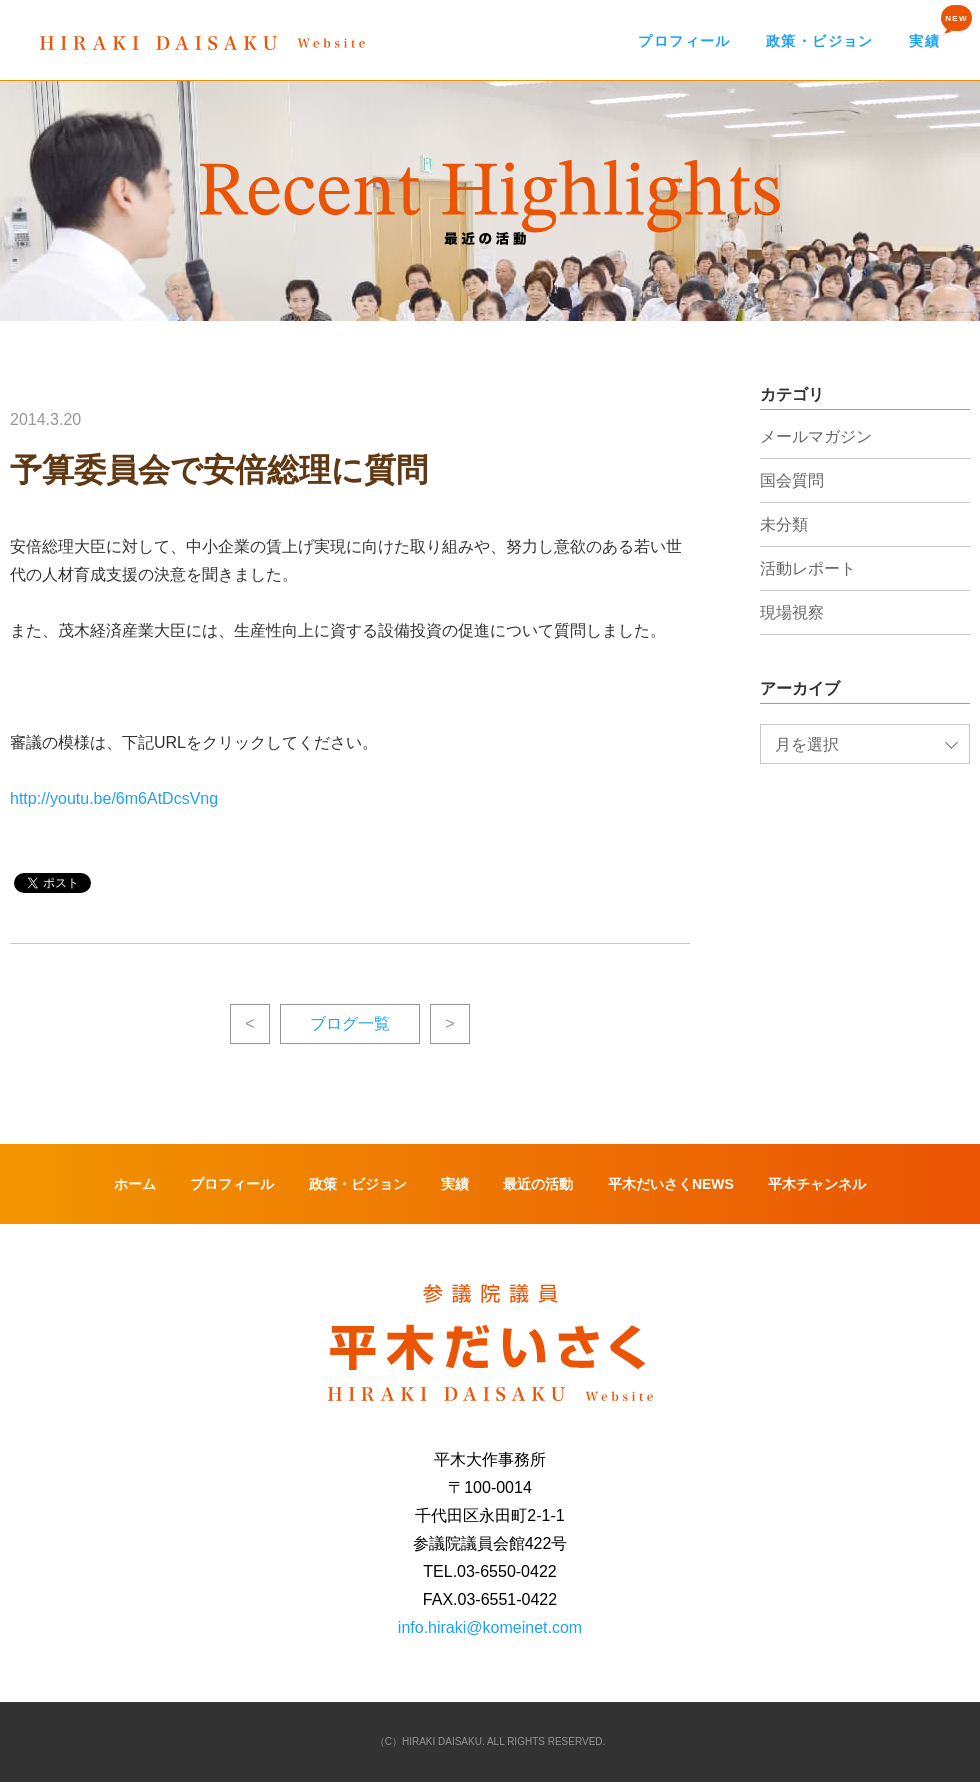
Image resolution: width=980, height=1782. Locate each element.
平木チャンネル (817, 1184)
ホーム (135, 1184)
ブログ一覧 (350, 1023)
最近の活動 (538, 1184)
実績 (924, 41)
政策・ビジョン (820, 41)
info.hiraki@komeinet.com (490, 1627)
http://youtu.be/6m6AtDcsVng (114, 798)
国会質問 (792, 480)
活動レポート (808, 568)
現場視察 (792, 612)
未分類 (784, 524)
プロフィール (684, 41)
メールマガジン (816, 436)
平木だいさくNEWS (671, 1184)
